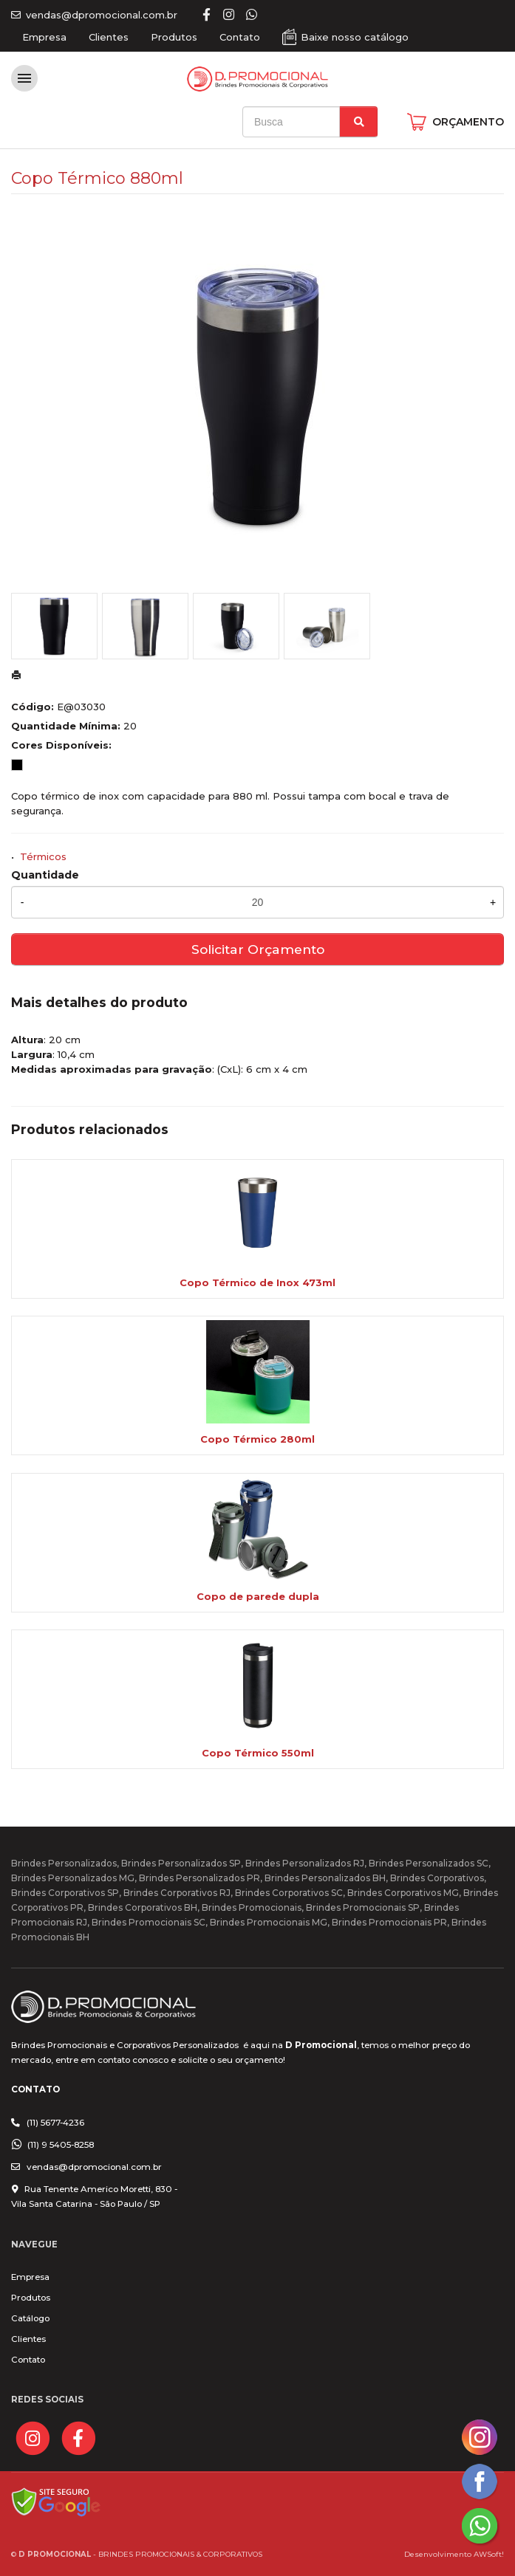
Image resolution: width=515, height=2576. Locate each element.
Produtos (174, 37)
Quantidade (45, 875)
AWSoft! (489, 2553)
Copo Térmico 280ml (257, 1439)
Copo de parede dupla (258, 1596)
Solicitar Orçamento (257, 949)
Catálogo (30, 2318)
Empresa (44, 37)
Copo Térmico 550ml (258, 1753)
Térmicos (43, 856)
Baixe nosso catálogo (355, 37)
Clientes (109, 37)
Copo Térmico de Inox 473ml (257, 1282)
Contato (239, 37)
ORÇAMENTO (468, 121)
